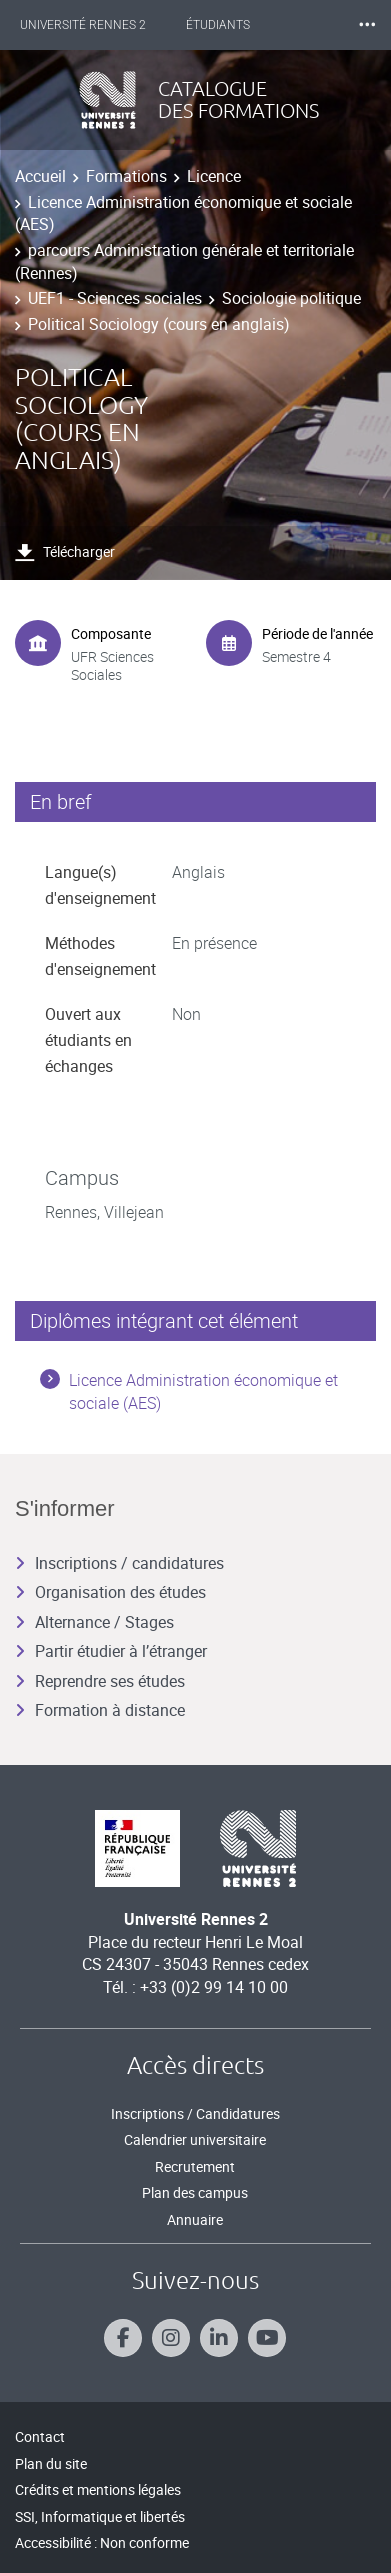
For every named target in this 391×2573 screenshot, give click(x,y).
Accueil (40, 176)
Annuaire (195, 2219)
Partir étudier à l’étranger (111, 1651)
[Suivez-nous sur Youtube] (267, 2338)
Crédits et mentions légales (98, 2489)
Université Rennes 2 (83, 25)
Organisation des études (110, 1592)
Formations (126, 176)
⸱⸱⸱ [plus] (367, 24)
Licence (214, 176)
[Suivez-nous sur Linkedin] (219, 2338)
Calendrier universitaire (195, 2139)
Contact (40, 2436)
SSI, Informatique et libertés (100, 2516)
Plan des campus (195, 2192)
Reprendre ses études (100, 1681)
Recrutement (195, 2166)
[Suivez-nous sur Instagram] (171, 2338)
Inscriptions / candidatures (119, 1563)
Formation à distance (100, 1710)
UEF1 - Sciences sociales (115, 298)
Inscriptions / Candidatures (195, 2113)
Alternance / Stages (94, 1622)
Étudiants (218, 25)
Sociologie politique (291, 298)
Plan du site (51, 2463)
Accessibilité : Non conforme (102, 2542)
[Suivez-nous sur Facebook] (123, 2338)
